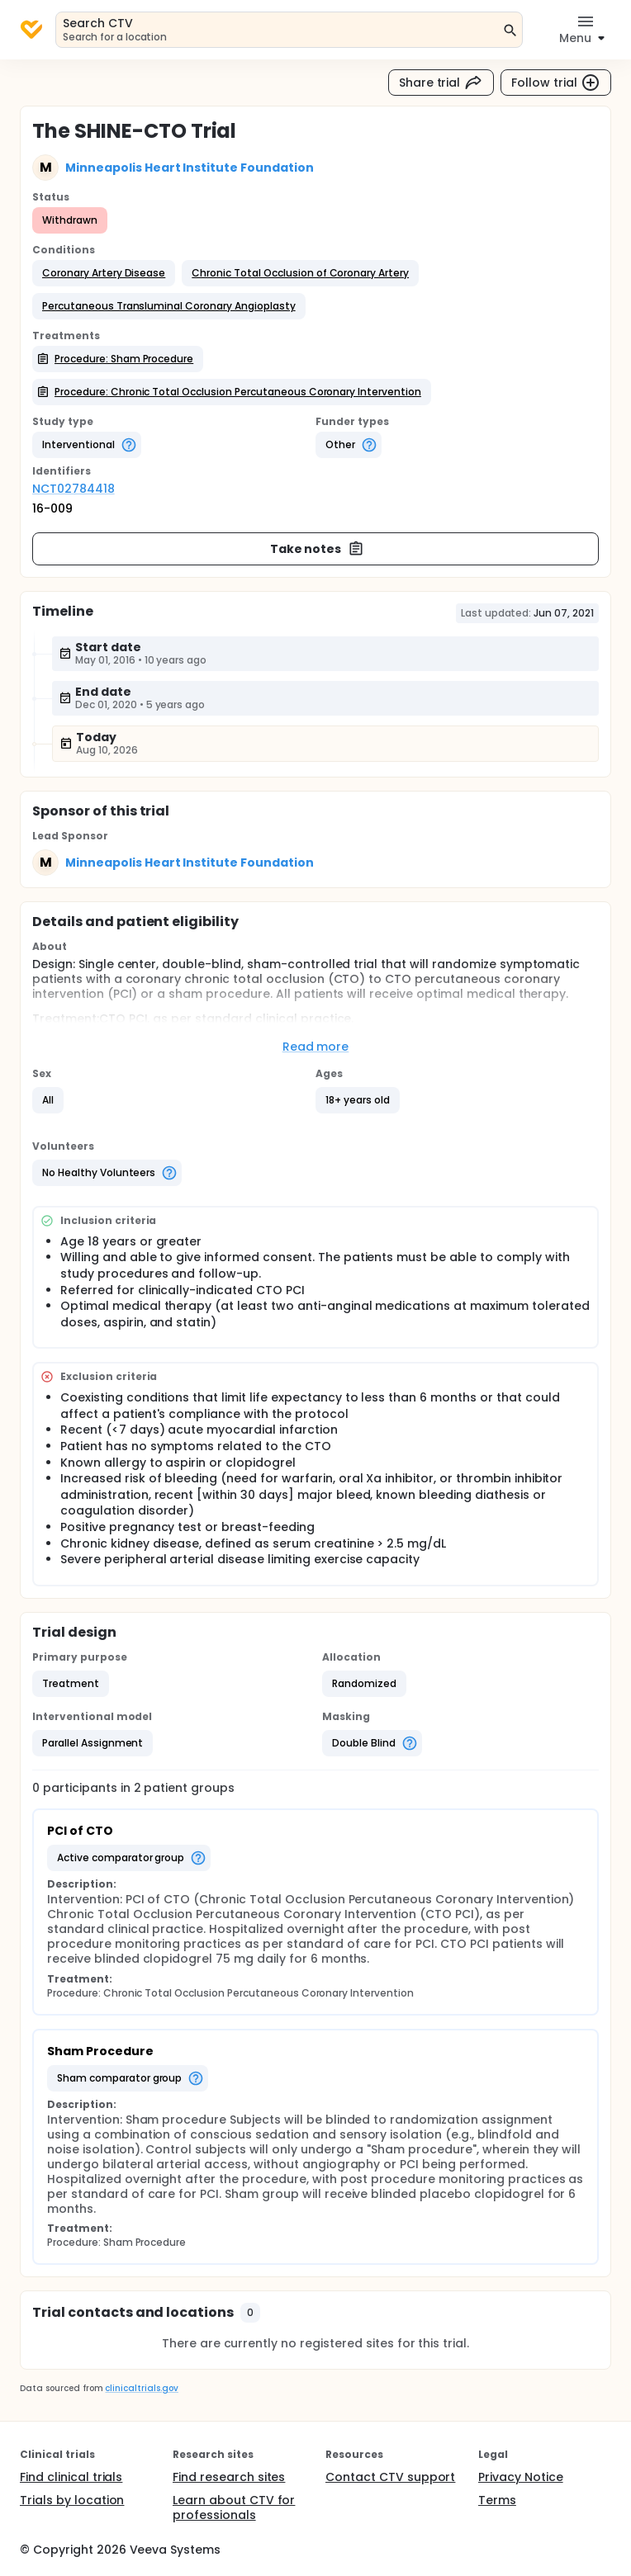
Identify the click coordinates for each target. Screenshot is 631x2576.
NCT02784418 (73, 488)
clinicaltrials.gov (141, 2388)
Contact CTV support (390, 2477)
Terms (497, 2500)
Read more (315, 1046)
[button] (103, 273)
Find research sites (229, 2477)
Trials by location (72, 2500)
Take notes (317, 549)
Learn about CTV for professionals (234, 2507)
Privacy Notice (520, 2477)
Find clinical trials (71, 2477)
